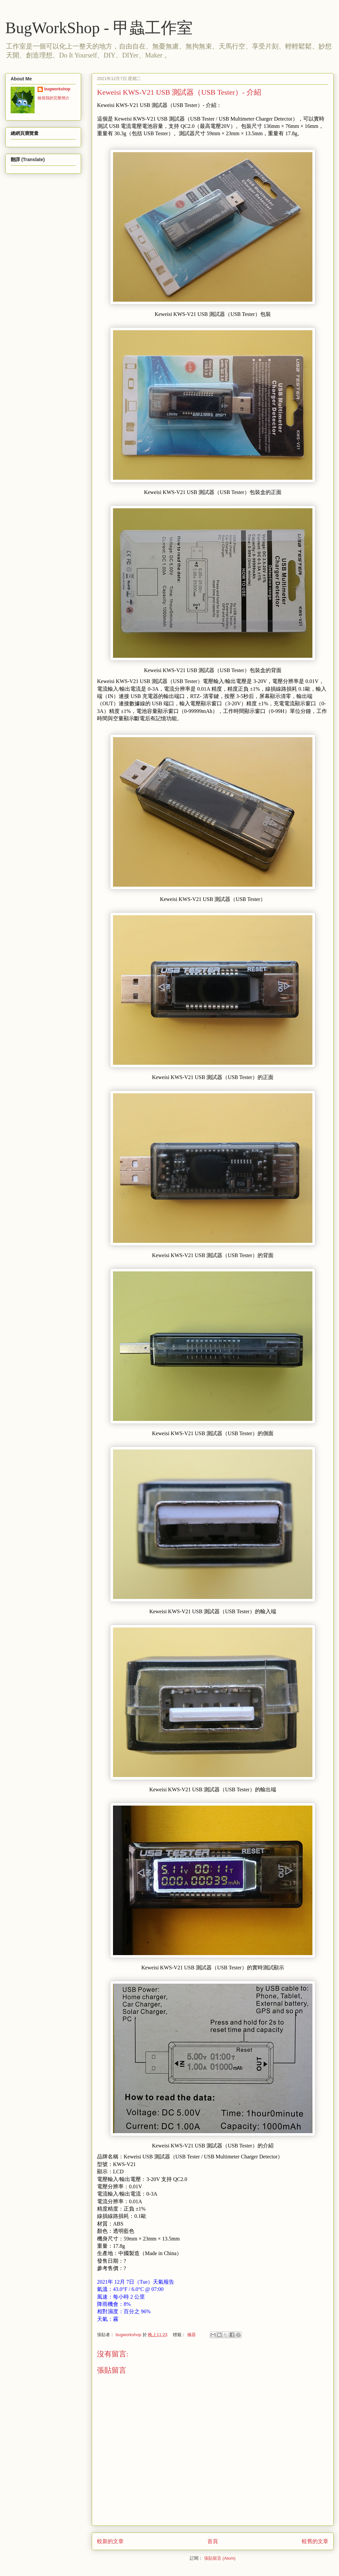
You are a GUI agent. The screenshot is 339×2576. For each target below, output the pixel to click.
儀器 (191, 2334)
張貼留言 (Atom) (220, 2558)
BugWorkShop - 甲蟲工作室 (99, 28)
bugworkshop (57, 89)
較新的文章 (110, 2541)
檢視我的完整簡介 (53, 98)
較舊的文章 (315, 2541)
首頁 (212, 2541)
